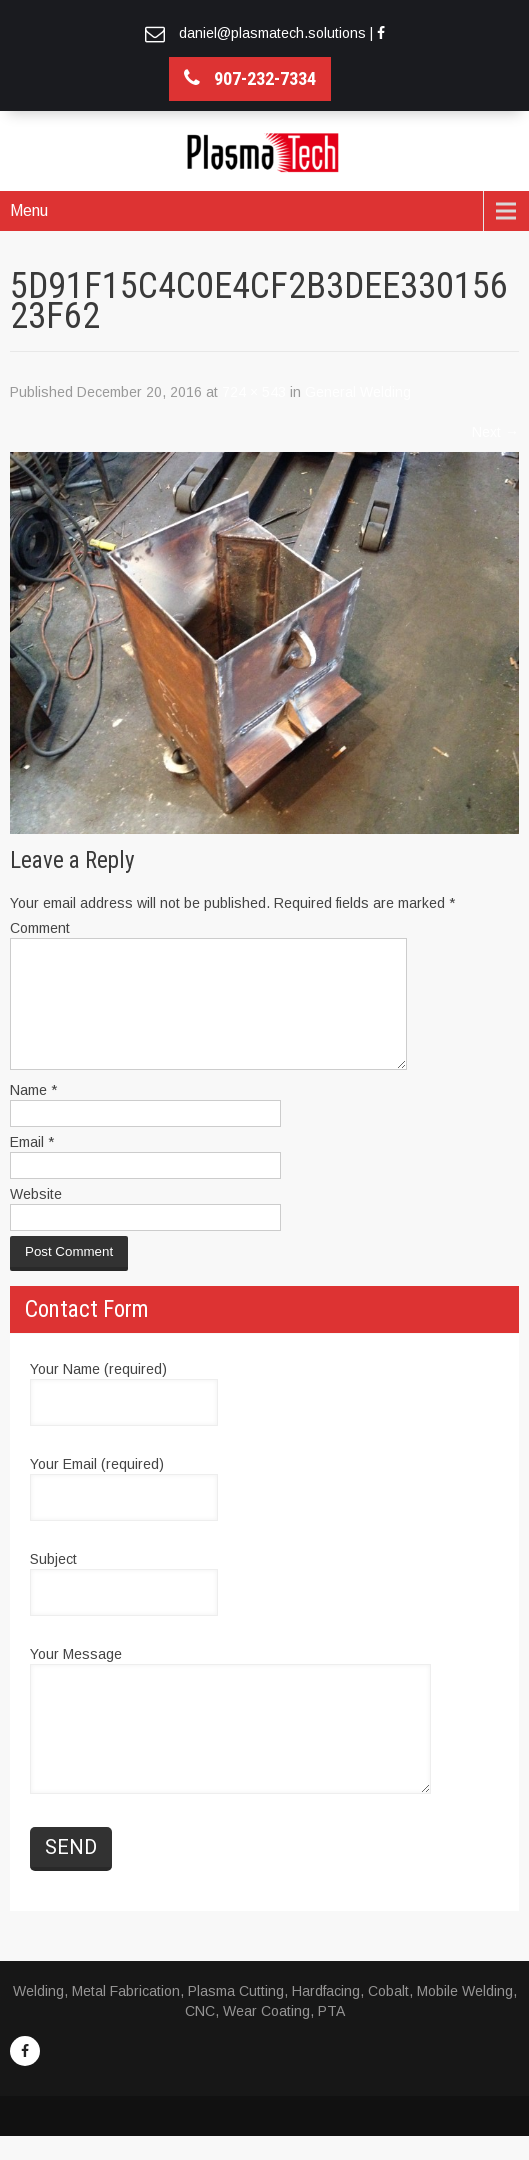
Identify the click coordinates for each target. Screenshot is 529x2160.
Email (32, 1166)
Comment (40, 928)
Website (36, 1218)
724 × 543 (254, 392)
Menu (29, 210)
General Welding (358, 392)
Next (495, 432)
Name (33, 1114)
